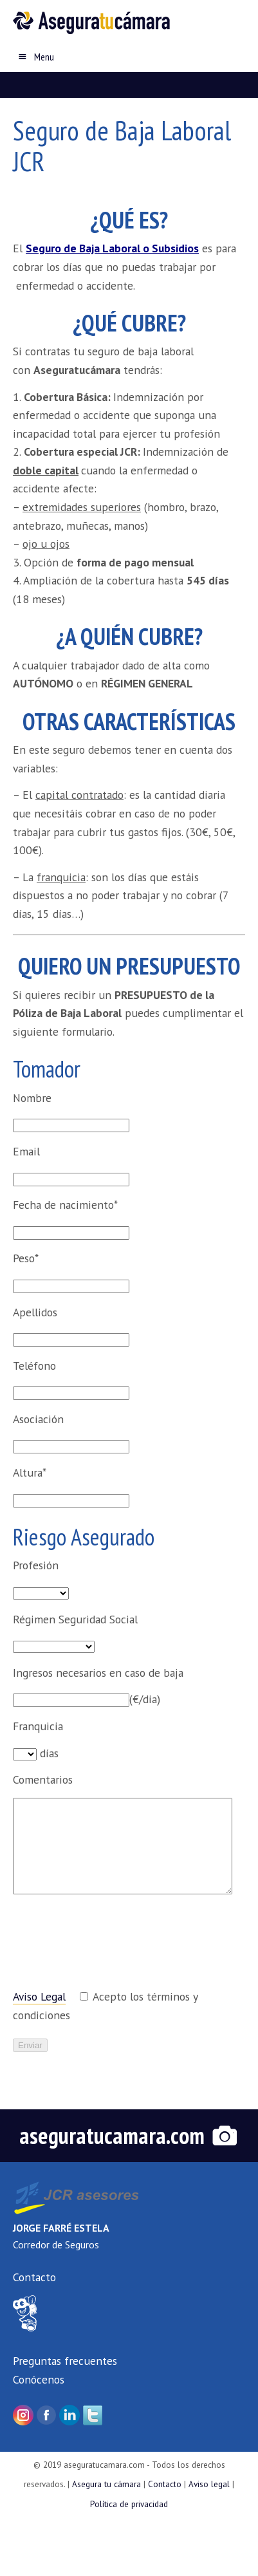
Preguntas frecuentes (65, 2360)
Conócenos (38, 2379)
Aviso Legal (39, 1996)
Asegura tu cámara (106, 2484)
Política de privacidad (129, 2504)
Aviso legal (209, 2484)
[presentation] (110, 1948)
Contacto (34, 2277)
